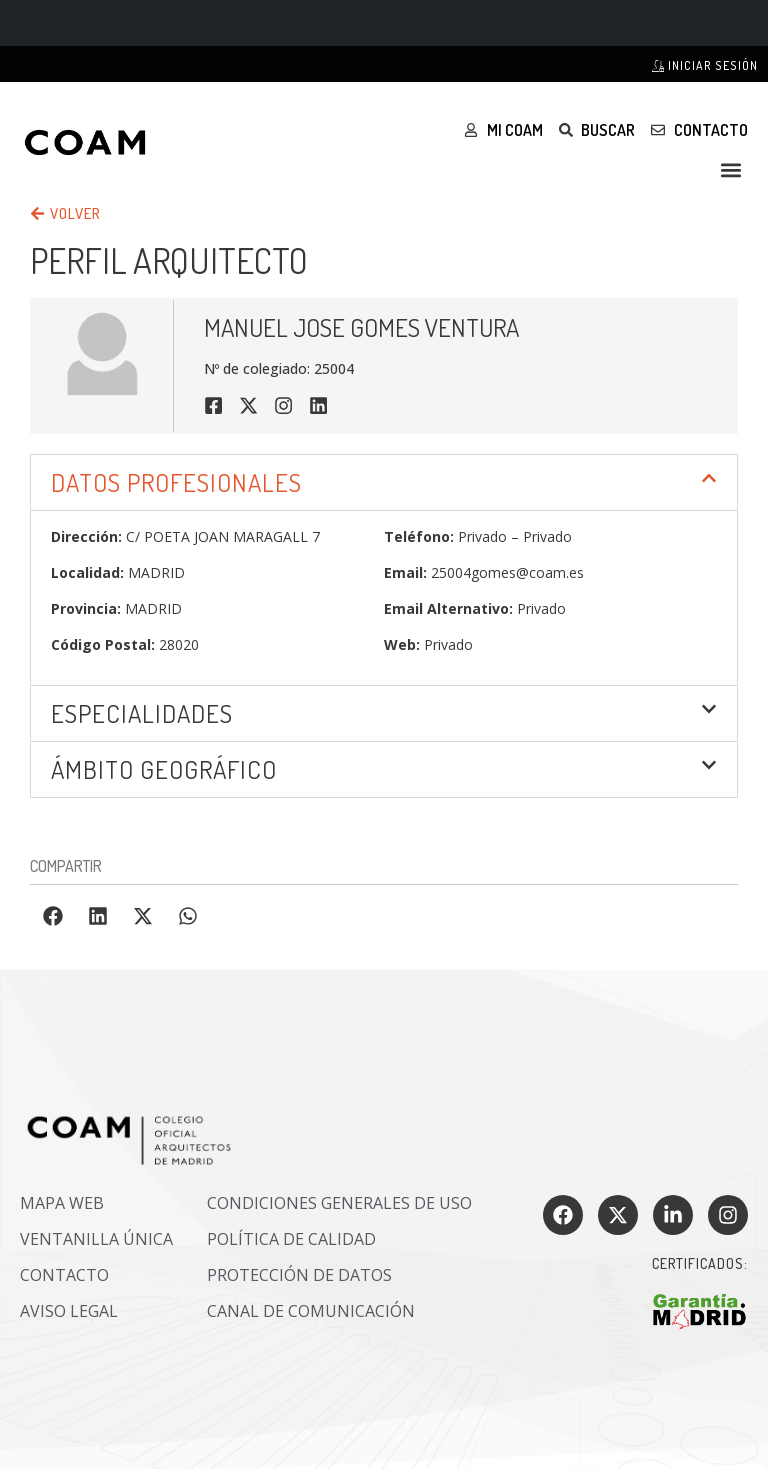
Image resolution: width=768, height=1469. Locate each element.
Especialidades (142, 713)
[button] (731, 169)
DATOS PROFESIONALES (176, 482)
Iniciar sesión (705, 65)
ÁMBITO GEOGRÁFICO (164, 769)
